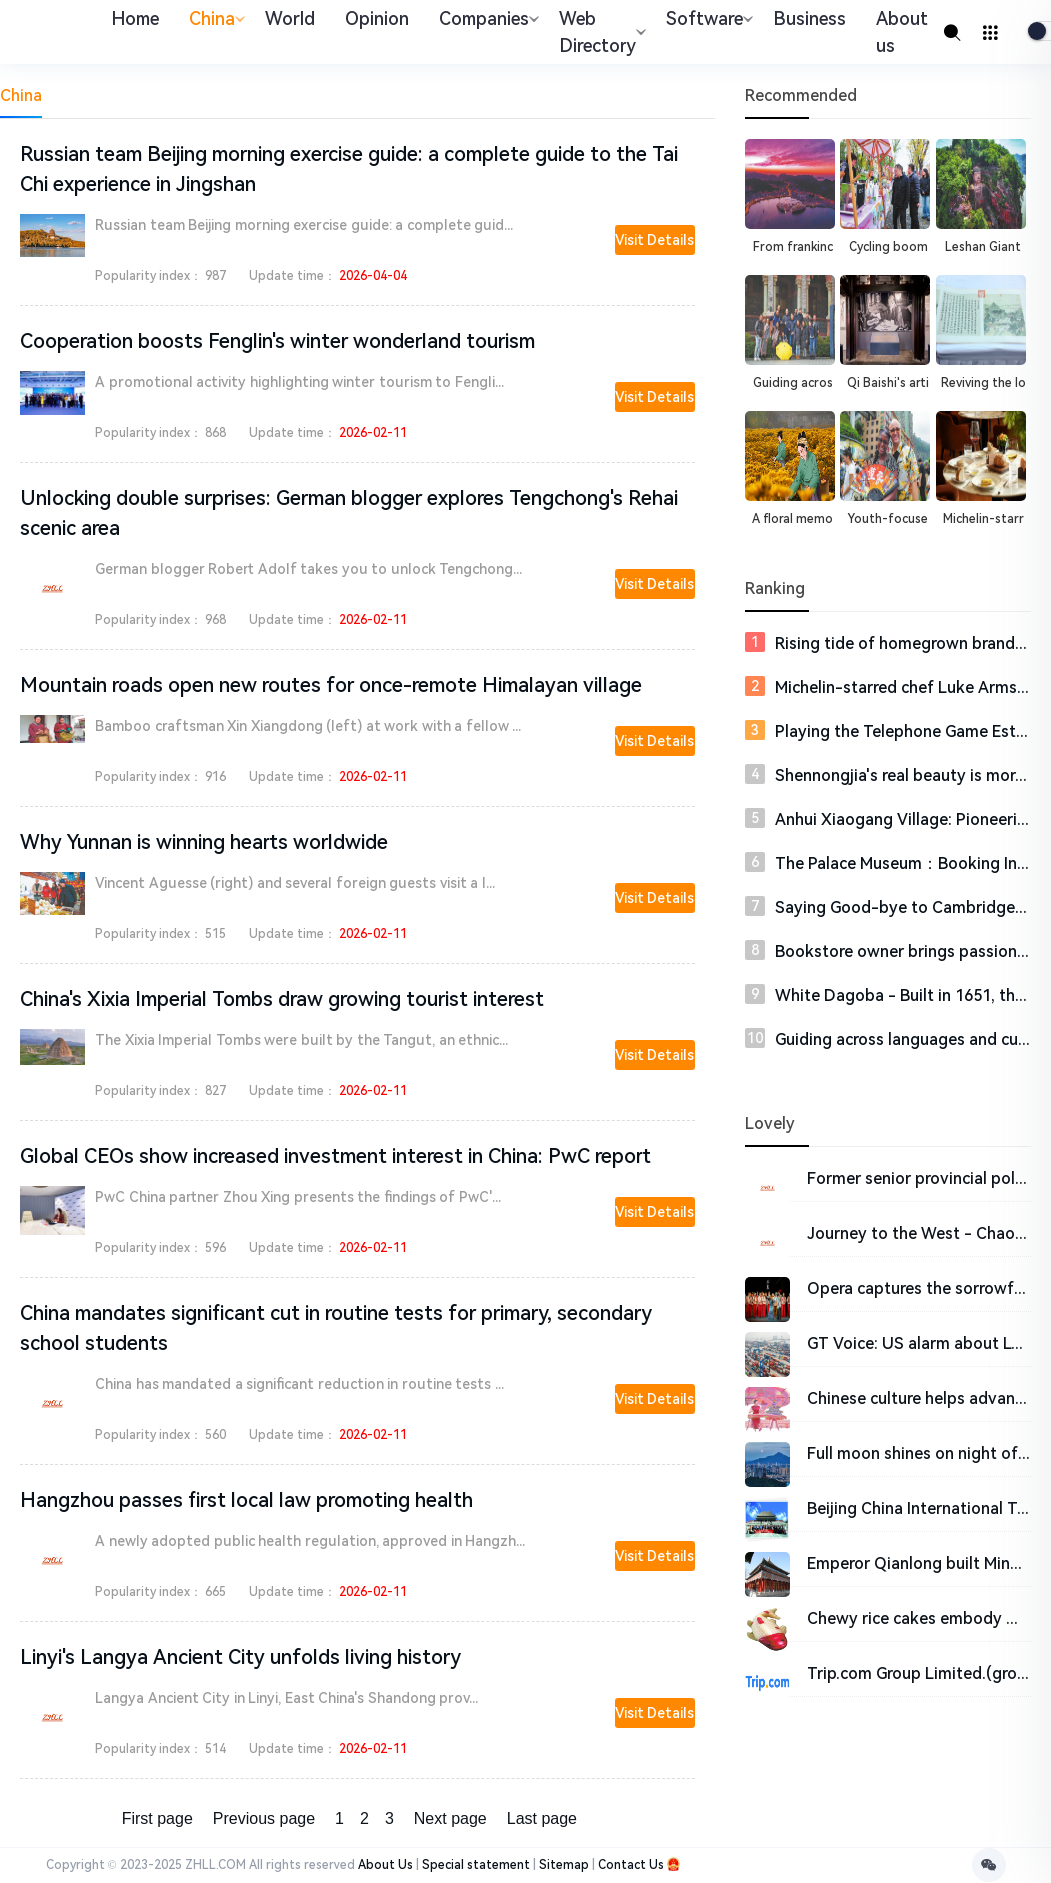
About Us (385, 1865)
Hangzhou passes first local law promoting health (246, 1500)
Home (135, 18)
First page (157, 1818)
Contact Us (631, 1865)
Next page (450, 1818)
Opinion (377, 18)
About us (902, 32)
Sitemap (564, 1865)
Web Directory (600, 32)
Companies (486, 18)
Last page (542, 1818)
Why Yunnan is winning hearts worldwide (204, 842)
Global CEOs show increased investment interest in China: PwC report (335, 1156)
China (214, 18)
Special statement (476, 1865)
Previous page (264, 1818)
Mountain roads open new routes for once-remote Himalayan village (331, 685)
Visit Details (655, 240)
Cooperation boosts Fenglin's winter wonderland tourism (277, 341)
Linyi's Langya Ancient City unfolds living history (240, 1657)
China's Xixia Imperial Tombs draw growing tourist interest (282, 999)
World (290, 18)
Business (809, 18)
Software (707, 18)
